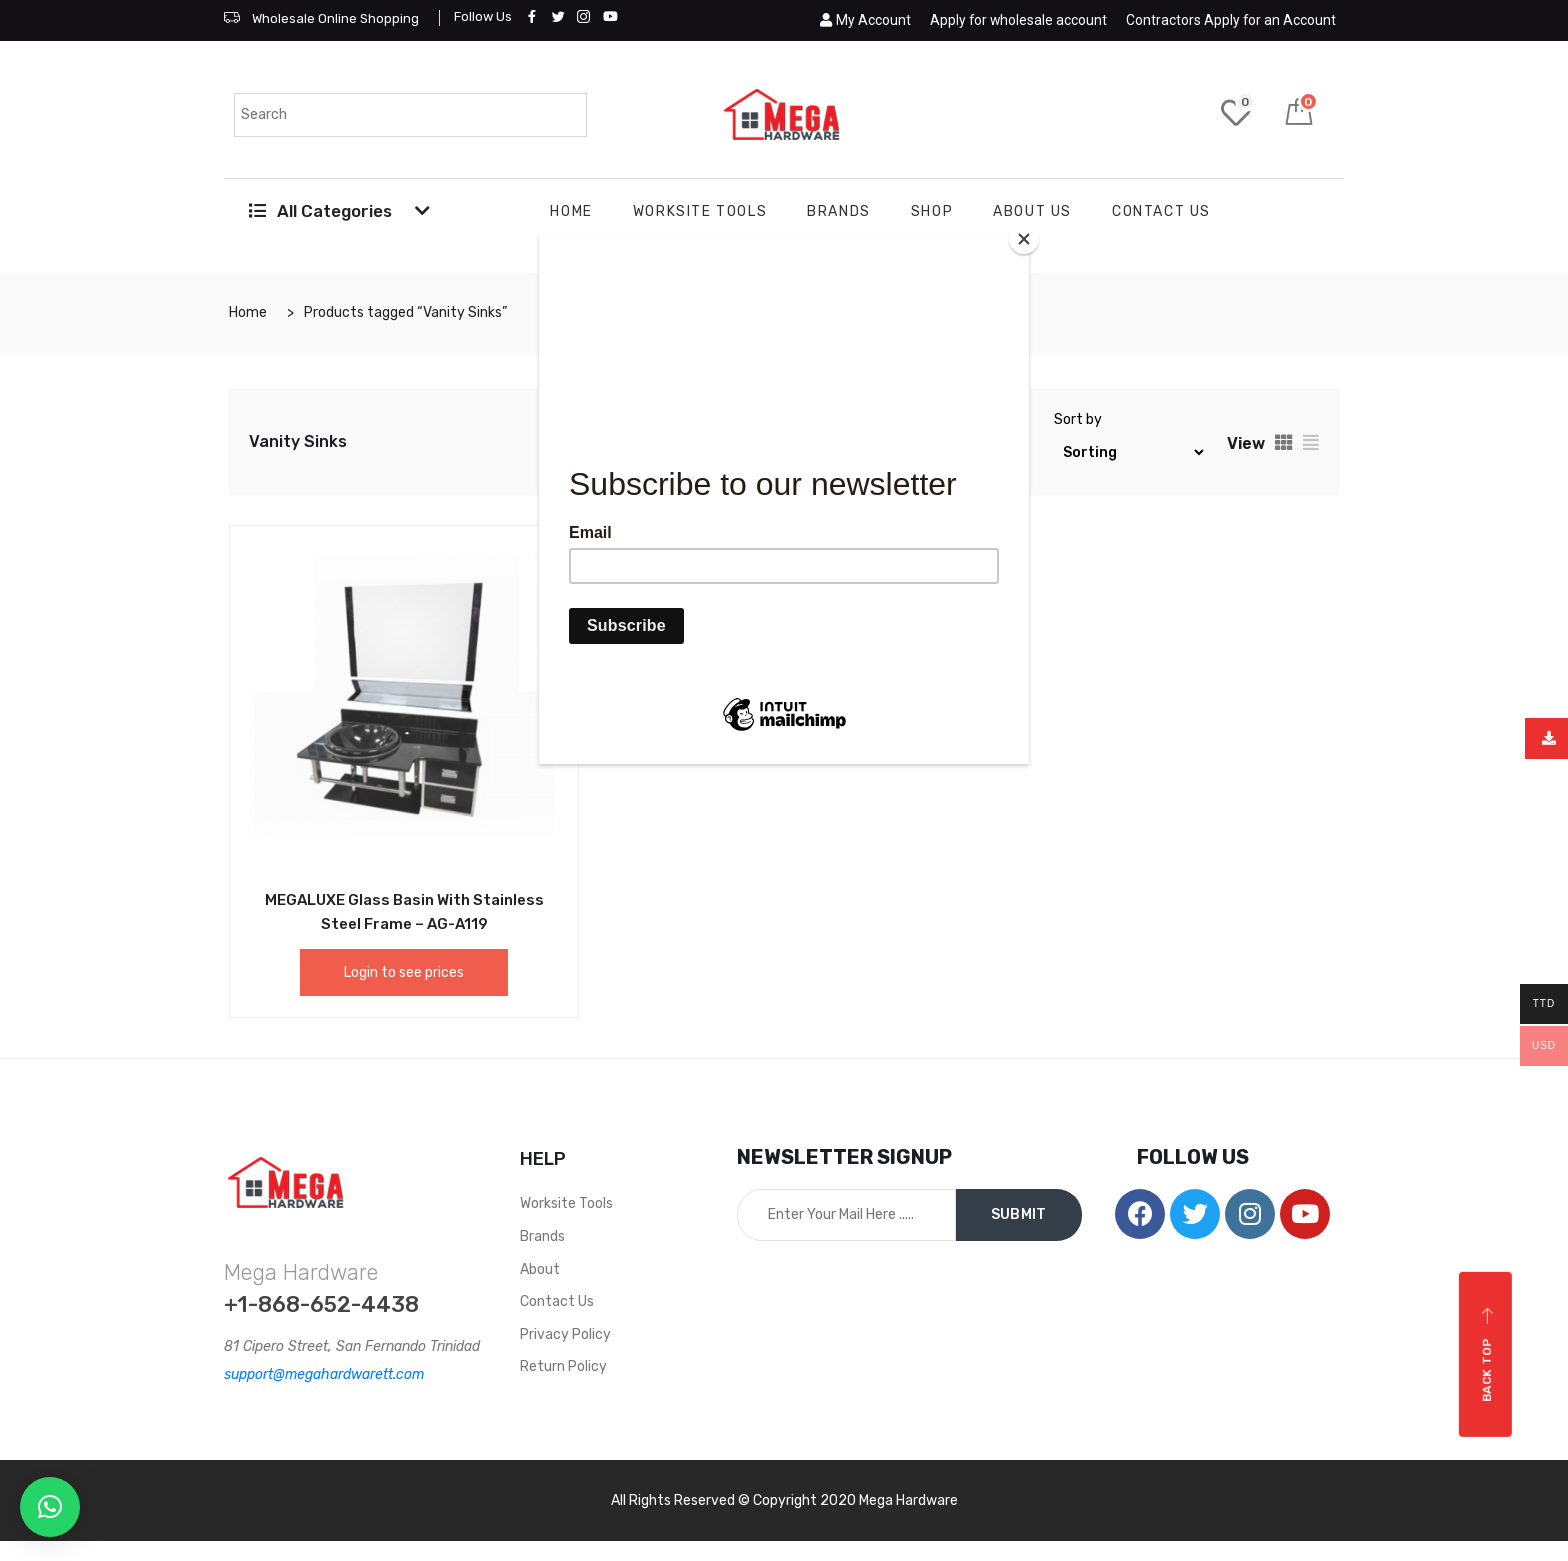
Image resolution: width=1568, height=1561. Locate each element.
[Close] (1024, 239)
